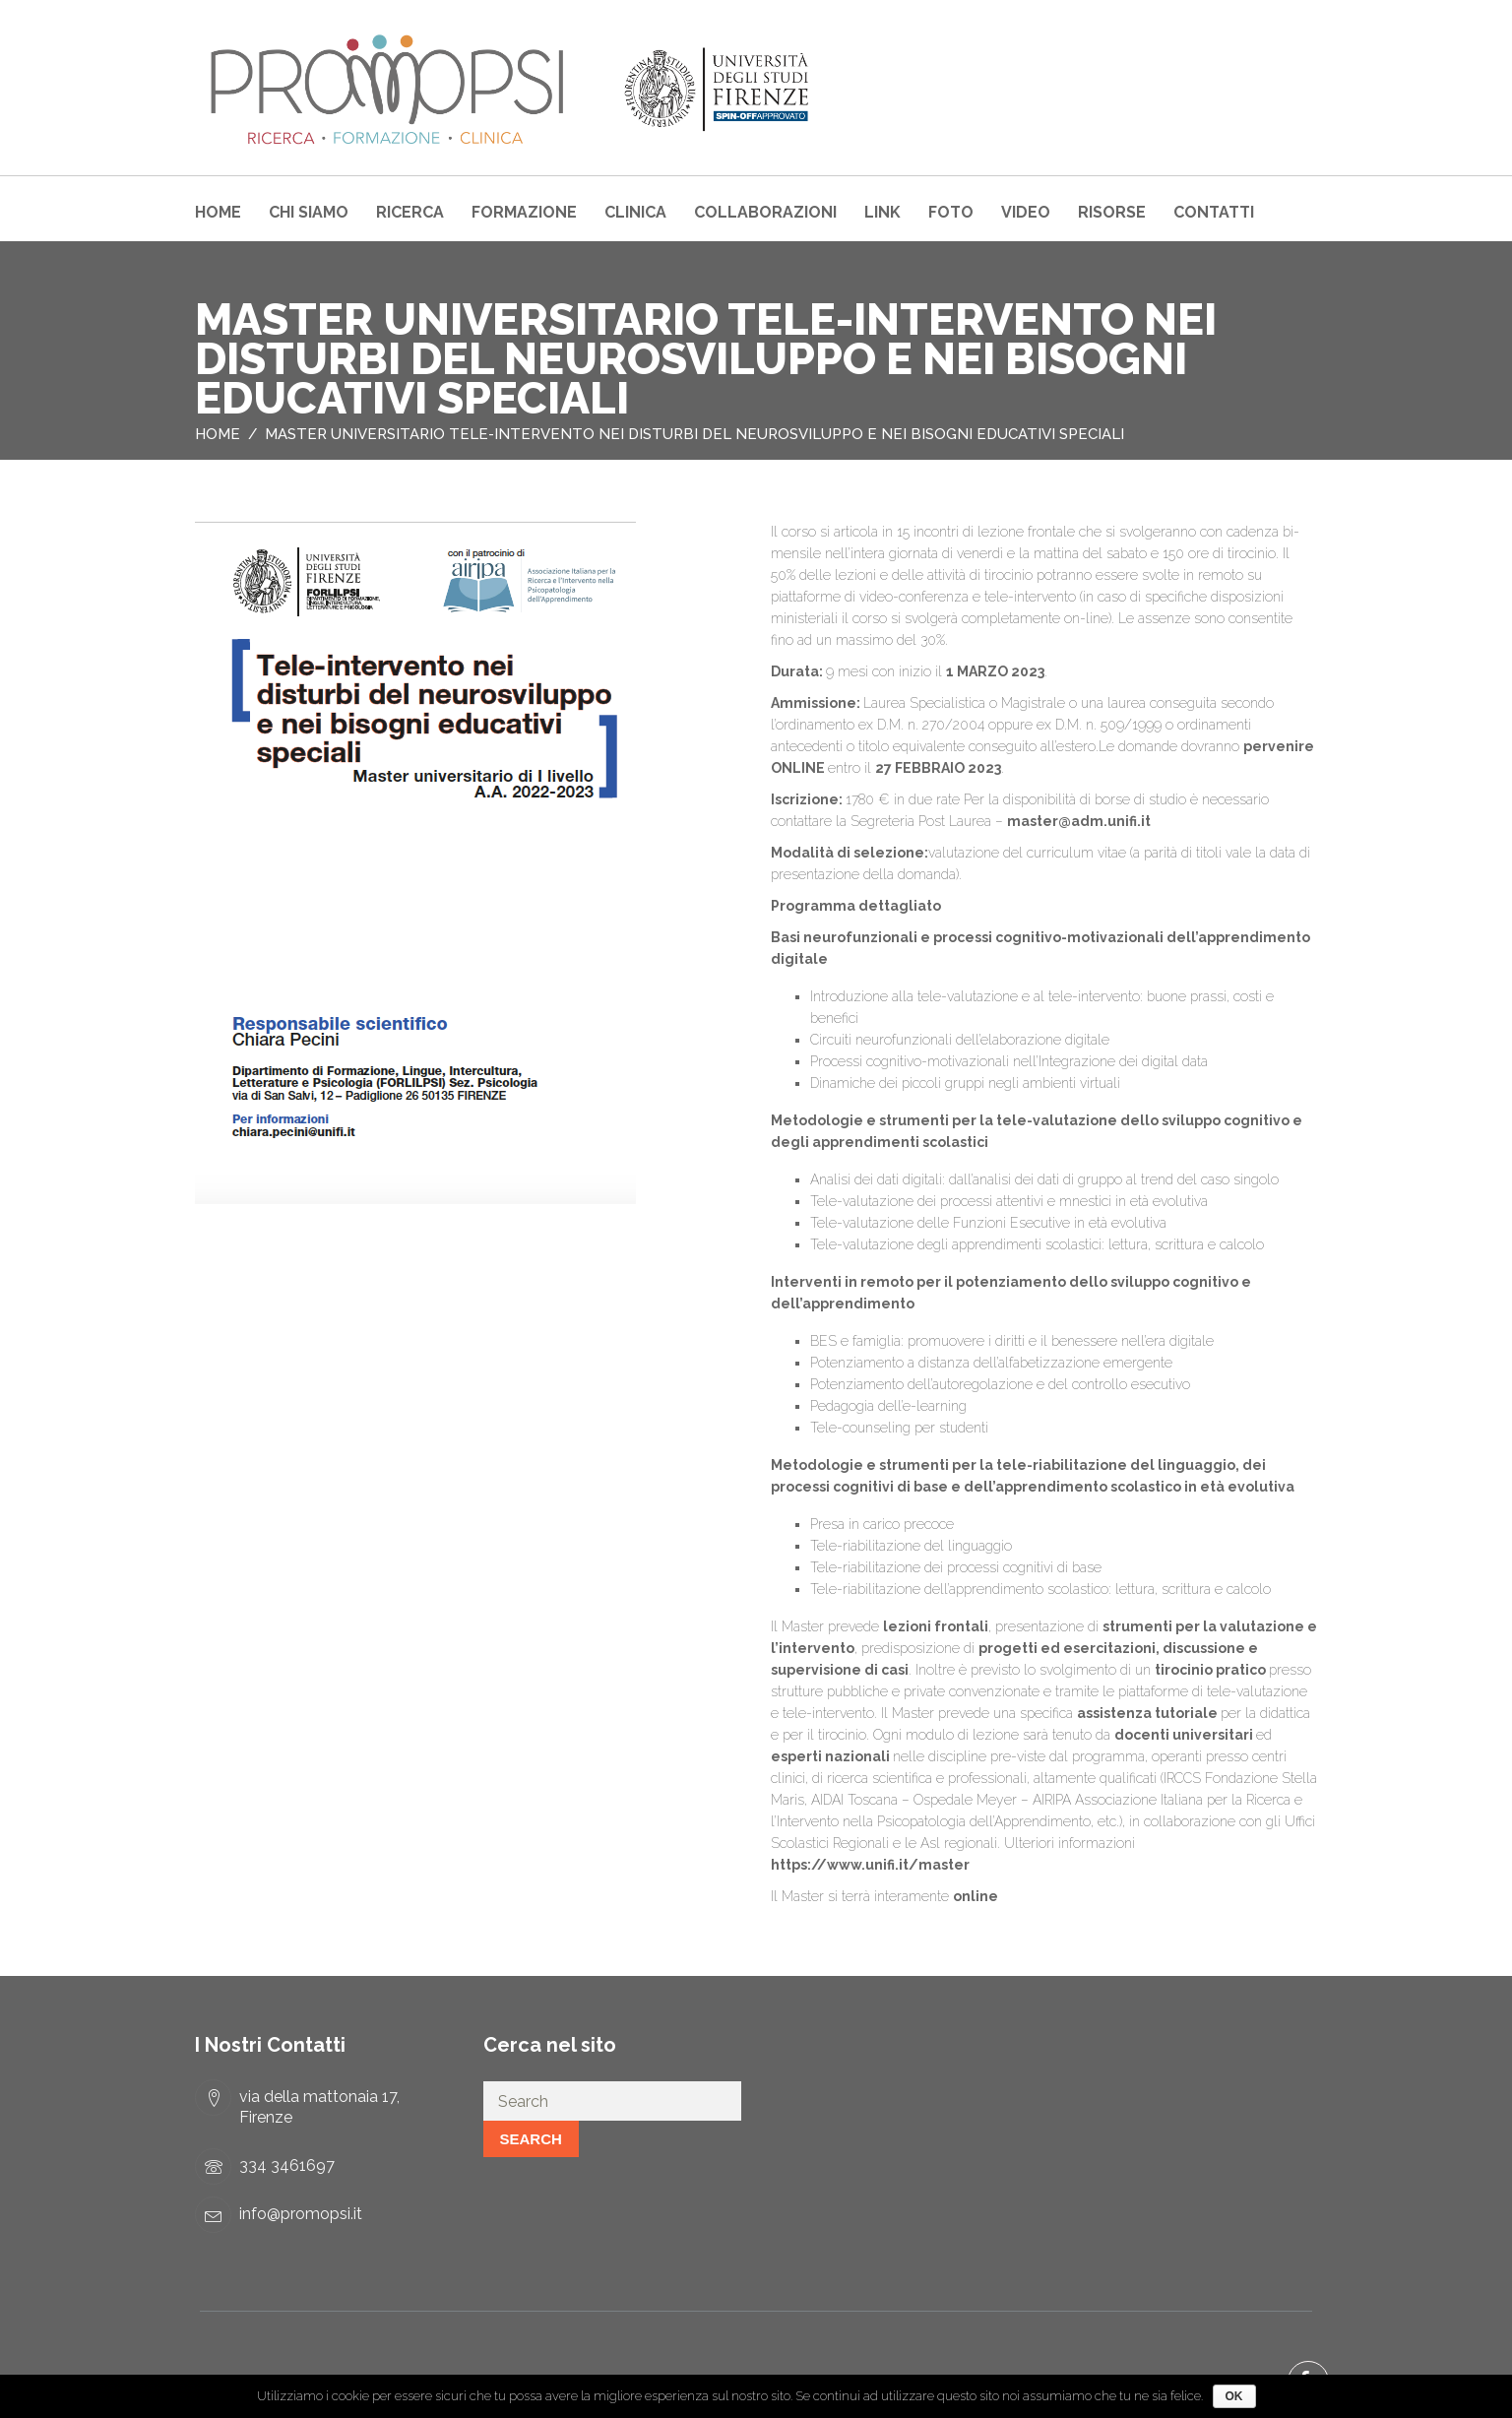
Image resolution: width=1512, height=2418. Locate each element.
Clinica (635, 212)
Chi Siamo (308, 212)
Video (1025, 212)
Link (882, 212)
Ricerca (410, 212)
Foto (951, 212)
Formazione (524, 212)
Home (218, 212)
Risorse (1112, 212)
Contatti (1213, 212)
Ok (1234, 2396)
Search (531, 2139)
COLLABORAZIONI (765, 212)
